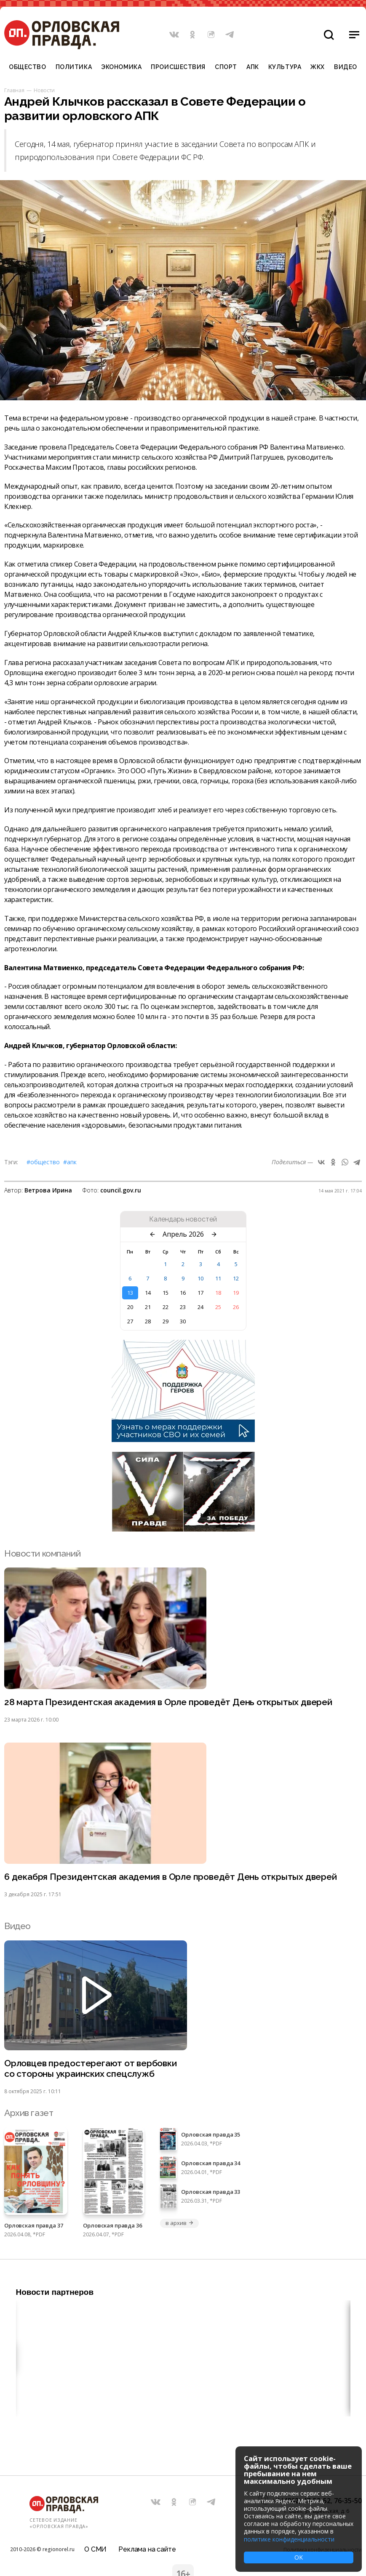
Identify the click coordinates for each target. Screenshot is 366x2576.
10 (200, 1278)
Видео (345, 67)
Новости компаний (42, 1553)
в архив (179, 2223)
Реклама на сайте (147, 2549)
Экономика (121, 67)
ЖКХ (317, 67)
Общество (27, 67)
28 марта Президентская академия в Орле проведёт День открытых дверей (168, 1702)
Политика (74, 67)
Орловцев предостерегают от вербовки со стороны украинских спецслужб (90, 2068)
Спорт (226, 67)
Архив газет (28, 2113)
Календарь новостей (183, 1219)
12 (236, 1278)
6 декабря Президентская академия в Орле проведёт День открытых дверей (170, 1876)
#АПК (70, 1162)
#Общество (43, 1162)
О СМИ (95, 2549)
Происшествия (178, 67)
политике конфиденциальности (289, 2539)
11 (218, 1278)
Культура (284, 67)
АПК (252, 67)
